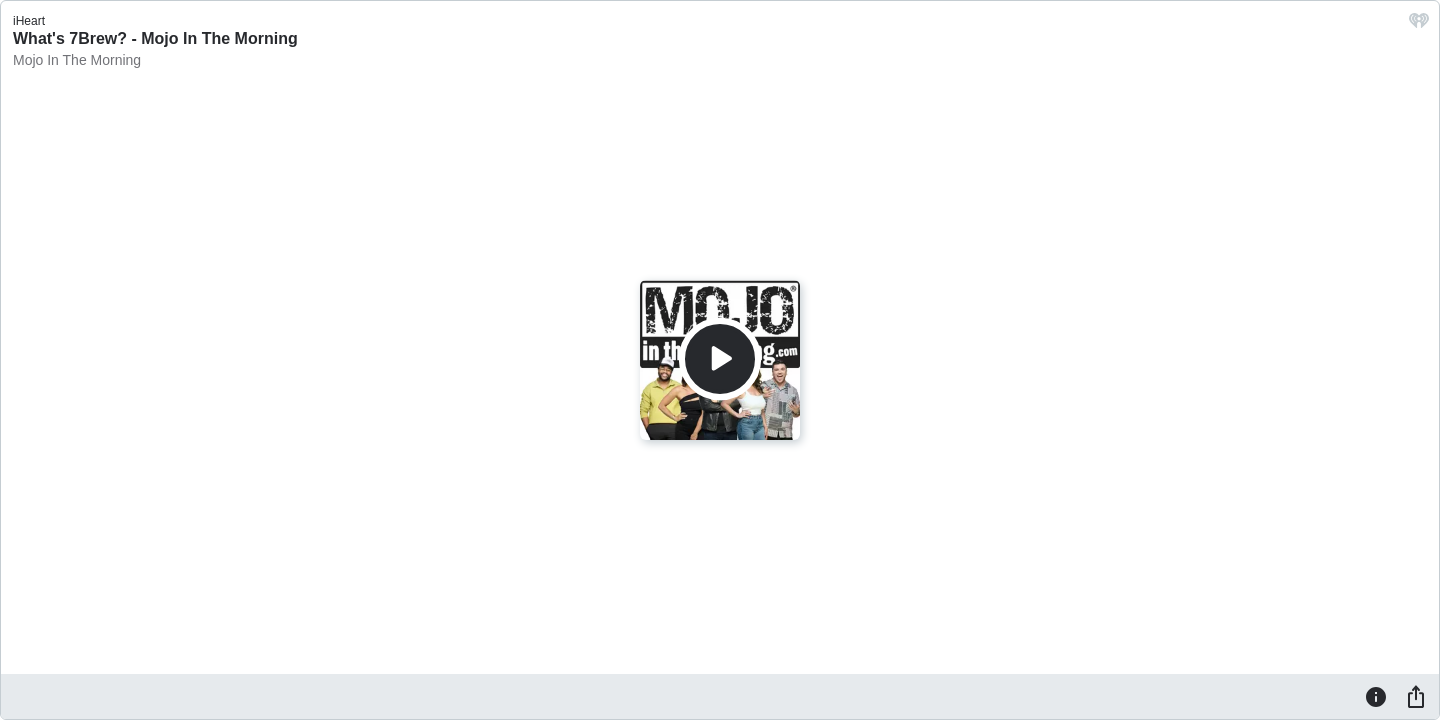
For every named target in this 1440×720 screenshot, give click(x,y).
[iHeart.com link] (1419, 25)
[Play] (720, 359)
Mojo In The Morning (77, 60)
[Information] (1376, 696)
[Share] (1416, 696)
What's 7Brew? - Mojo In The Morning (155, 38)
